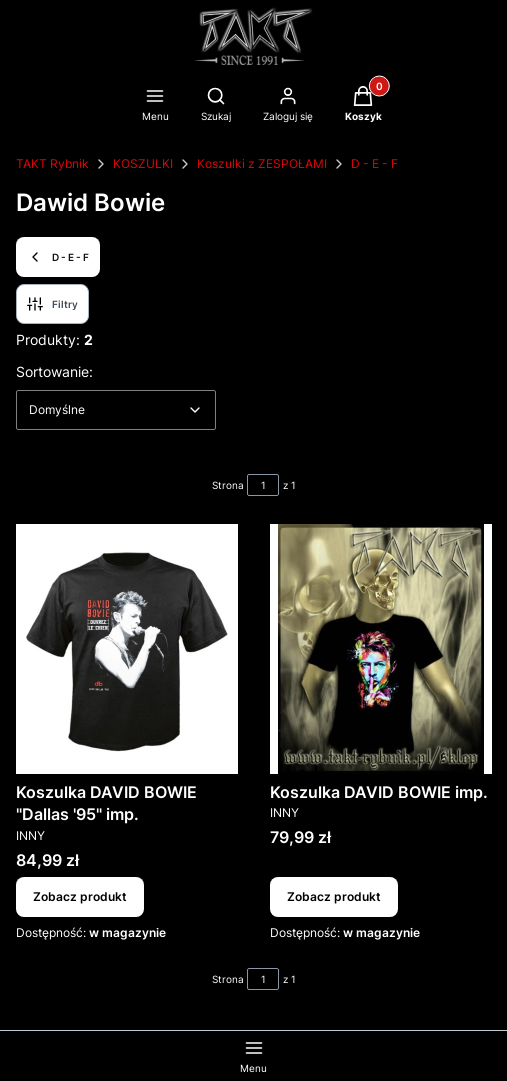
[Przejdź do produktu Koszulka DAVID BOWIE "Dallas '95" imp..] (127, 649)
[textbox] (116, 410)
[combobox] (116, 410)
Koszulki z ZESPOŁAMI (262, 163)
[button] (363, 106)
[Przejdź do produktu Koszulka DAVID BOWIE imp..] (381, 649)
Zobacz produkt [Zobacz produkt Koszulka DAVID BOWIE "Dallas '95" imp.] (80, 896)
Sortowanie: (54, 371)
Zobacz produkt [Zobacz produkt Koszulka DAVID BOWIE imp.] (334, 896)
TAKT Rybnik (52, 163)
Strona (228, 485)
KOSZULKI (143, 163)
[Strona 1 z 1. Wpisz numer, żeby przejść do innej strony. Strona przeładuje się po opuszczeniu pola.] (263, 485)
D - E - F (374, 163)
